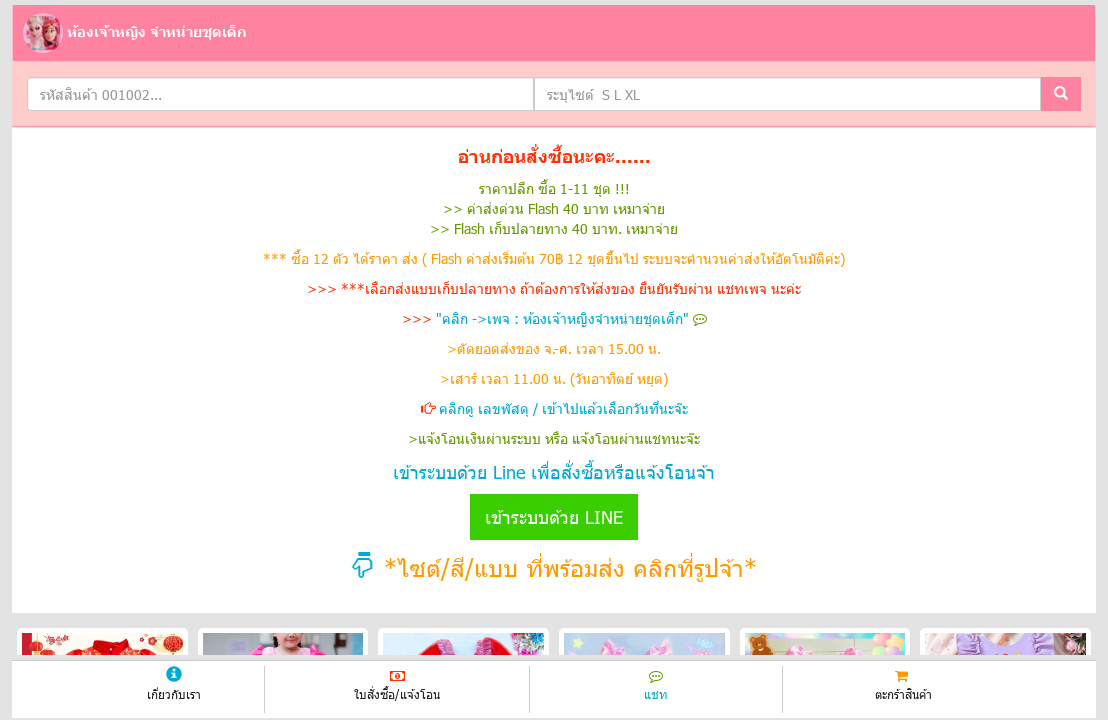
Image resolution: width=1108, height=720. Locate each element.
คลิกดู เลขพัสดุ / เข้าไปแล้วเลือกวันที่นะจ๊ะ (563, 408)
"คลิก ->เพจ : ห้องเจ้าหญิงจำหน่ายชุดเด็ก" (571, 318)
